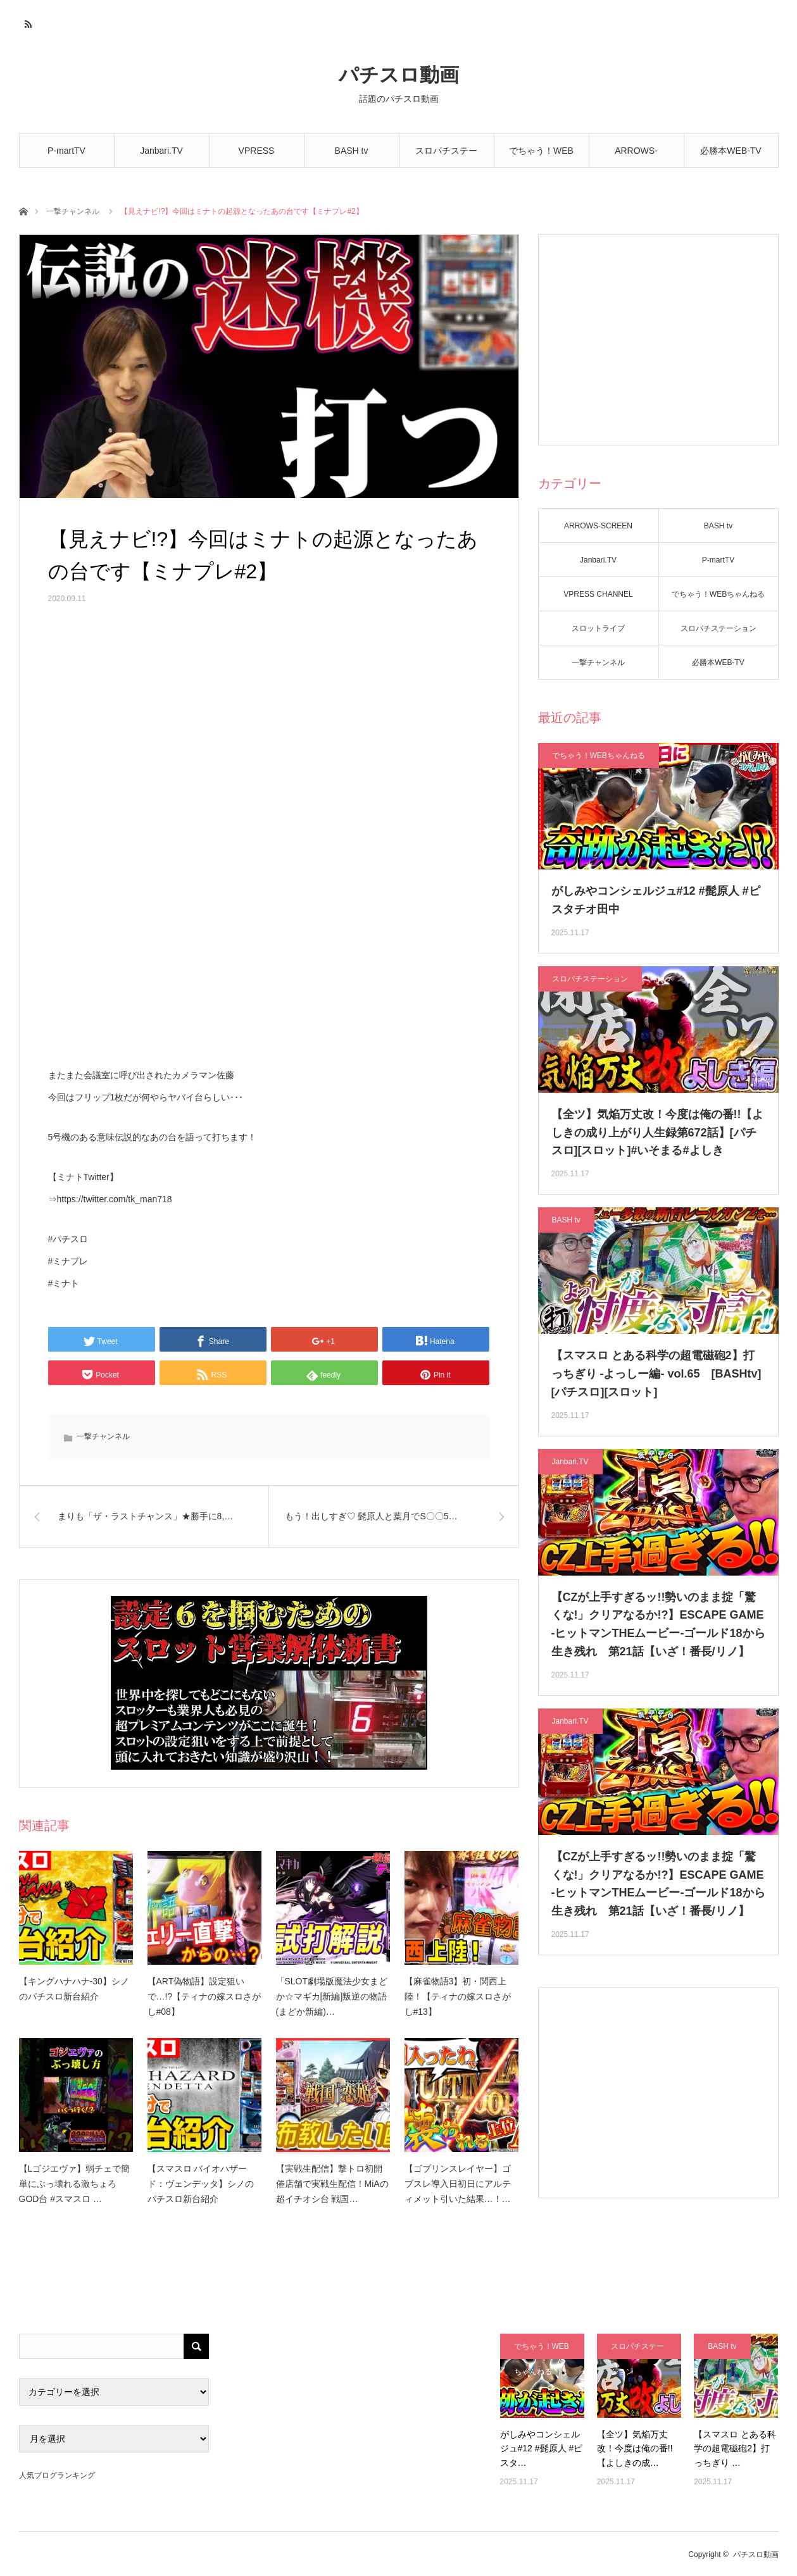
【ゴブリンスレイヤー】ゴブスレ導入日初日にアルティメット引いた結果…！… (458, 2183)
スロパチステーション (446, 157)
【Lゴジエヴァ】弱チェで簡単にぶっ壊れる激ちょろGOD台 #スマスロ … (74, 2183)
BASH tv (351, 151)
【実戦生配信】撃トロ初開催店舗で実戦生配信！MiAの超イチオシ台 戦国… (332, 2183)
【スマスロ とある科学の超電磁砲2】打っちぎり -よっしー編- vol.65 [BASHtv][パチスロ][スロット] (656, 1373)
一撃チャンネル (72, 211)
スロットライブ (598, 628)
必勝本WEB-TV (730, 151)
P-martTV (66, 151)
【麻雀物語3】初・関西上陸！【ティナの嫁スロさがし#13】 (458, 1996)
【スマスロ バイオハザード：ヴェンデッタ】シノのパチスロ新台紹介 (200, 2183)
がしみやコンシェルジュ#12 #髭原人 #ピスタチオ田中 (655, 900)
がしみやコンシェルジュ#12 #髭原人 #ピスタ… (541, 2448)
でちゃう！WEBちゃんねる (541, 157)
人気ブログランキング (57, 2475)
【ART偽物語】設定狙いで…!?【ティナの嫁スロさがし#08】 (204, 1996)
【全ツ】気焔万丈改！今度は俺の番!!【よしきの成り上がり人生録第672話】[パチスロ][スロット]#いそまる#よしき (657, 1132)
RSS (27, 22)
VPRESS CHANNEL (256, 157)
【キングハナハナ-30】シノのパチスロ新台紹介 (74, 1988)
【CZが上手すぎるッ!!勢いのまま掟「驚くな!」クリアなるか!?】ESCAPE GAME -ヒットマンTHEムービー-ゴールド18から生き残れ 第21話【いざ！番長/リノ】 (658, 1624)
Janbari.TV (161, 151)
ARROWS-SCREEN (636, 157)
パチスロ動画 (399, 75)
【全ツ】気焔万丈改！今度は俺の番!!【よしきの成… (635, 2448)
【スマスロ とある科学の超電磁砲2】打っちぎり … (735, 2448)
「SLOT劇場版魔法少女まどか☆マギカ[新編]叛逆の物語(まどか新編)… (332, 1996)
